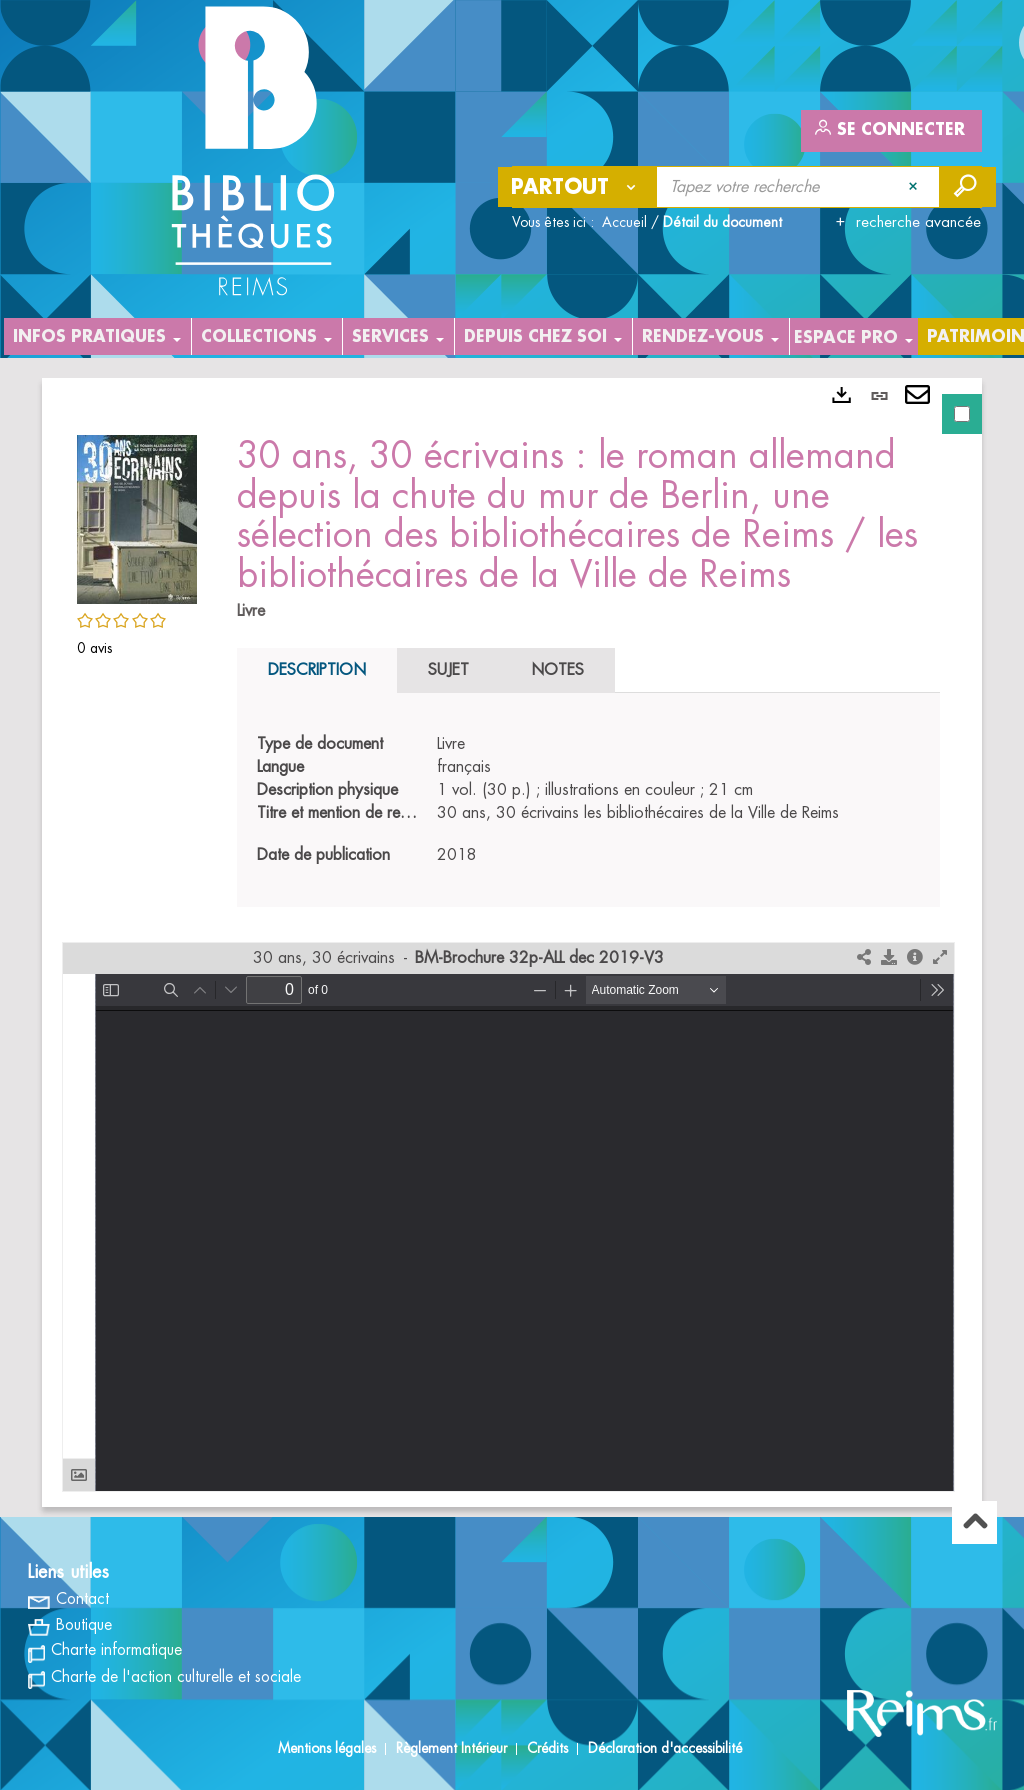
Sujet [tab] (448, 670)
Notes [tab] (557, 670)
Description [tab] (317, 670)
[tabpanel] (512, 942)
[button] (137, 516)
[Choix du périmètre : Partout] (578, 187)
